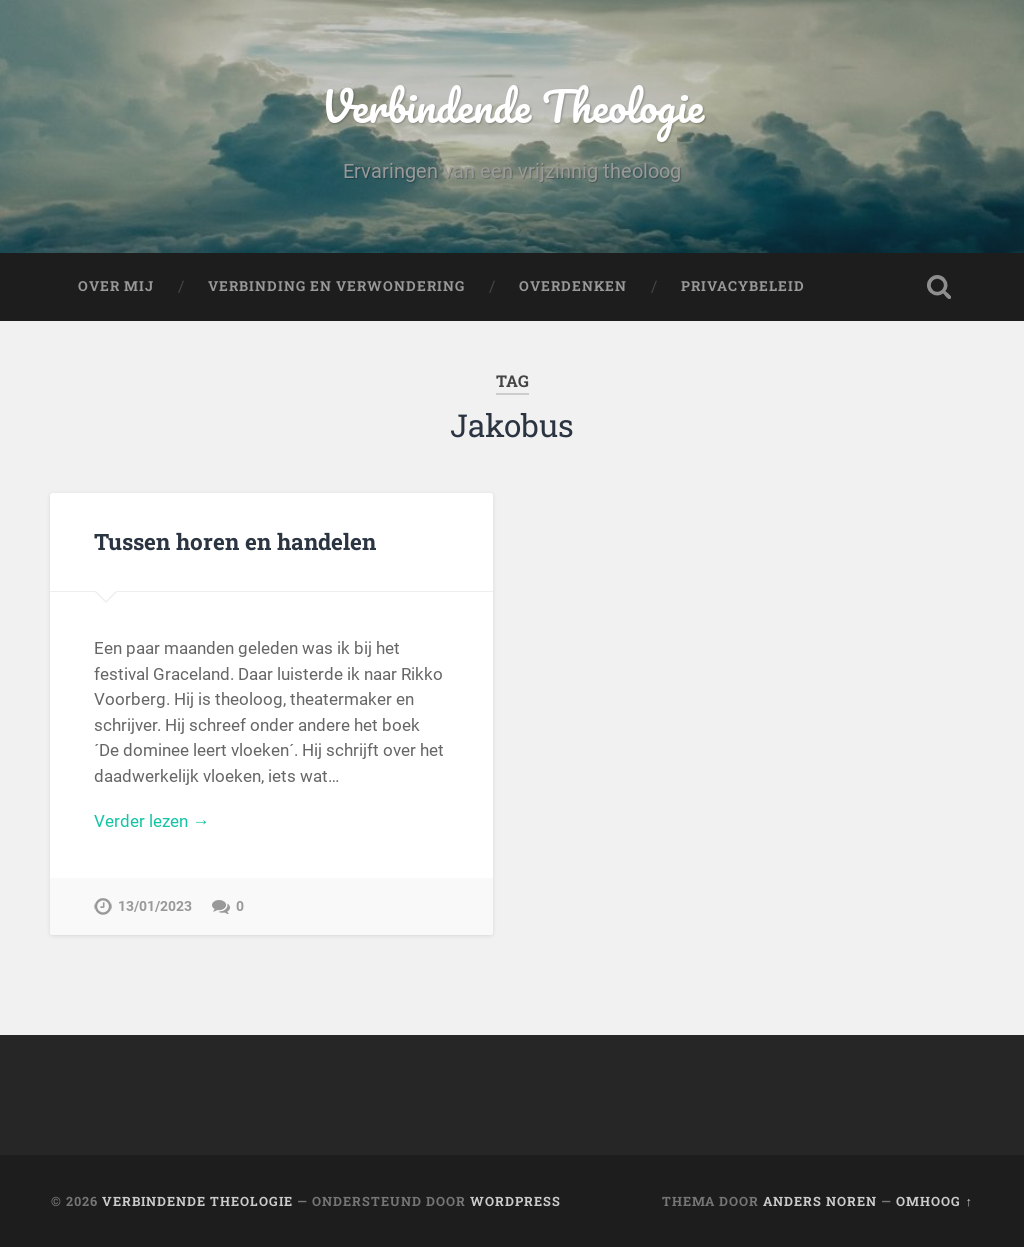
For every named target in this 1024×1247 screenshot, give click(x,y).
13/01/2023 (155, 906)
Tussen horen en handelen (235, 541)
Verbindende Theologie (512, 105)
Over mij (116, 286)
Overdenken (573, 286)
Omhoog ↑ (934, 1201)
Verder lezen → (151, 821)
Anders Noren (820, 1201)
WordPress (515, 1201)
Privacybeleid (743, 286)
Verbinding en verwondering (336, 286)
